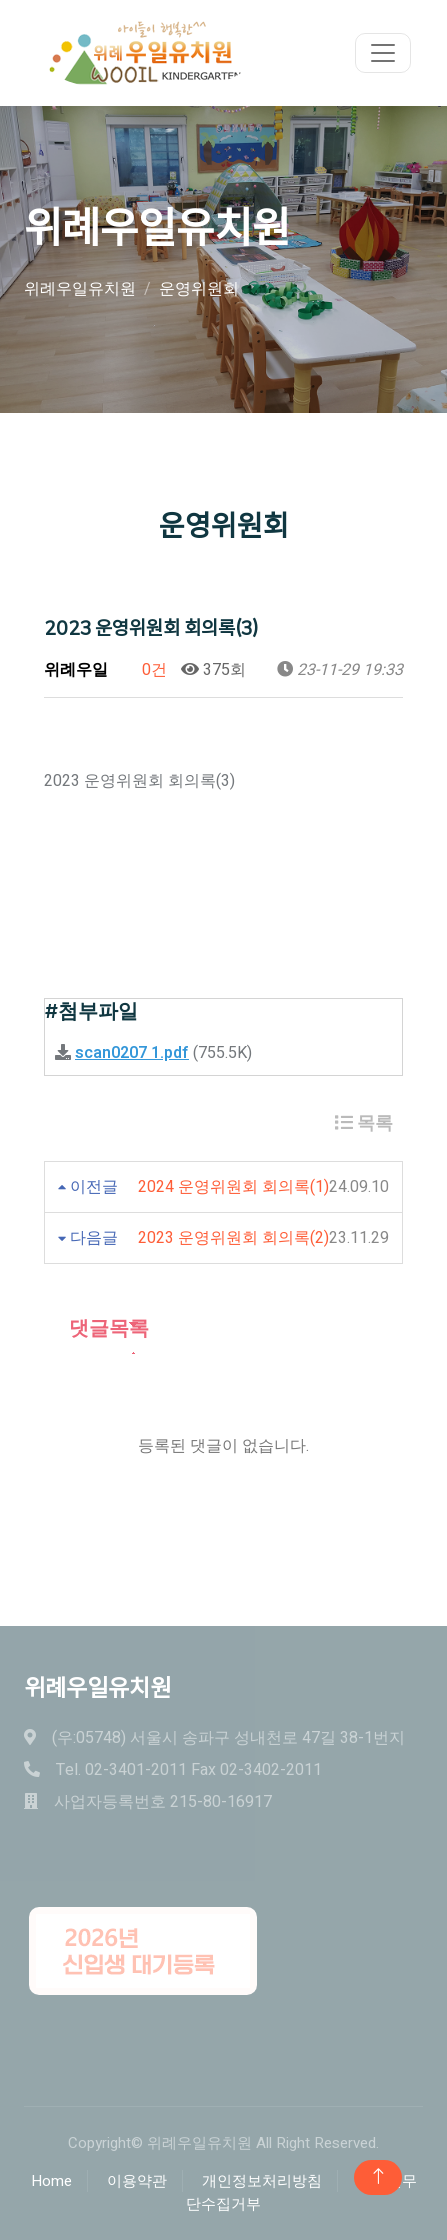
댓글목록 (96, 1328)
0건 (144, 670)
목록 (364, 1123)
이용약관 (137, 2181)
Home (51, 2181)
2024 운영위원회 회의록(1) (233, 1187)
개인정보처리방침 (262, 2181)
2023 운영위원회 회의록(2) (233, 1238)
